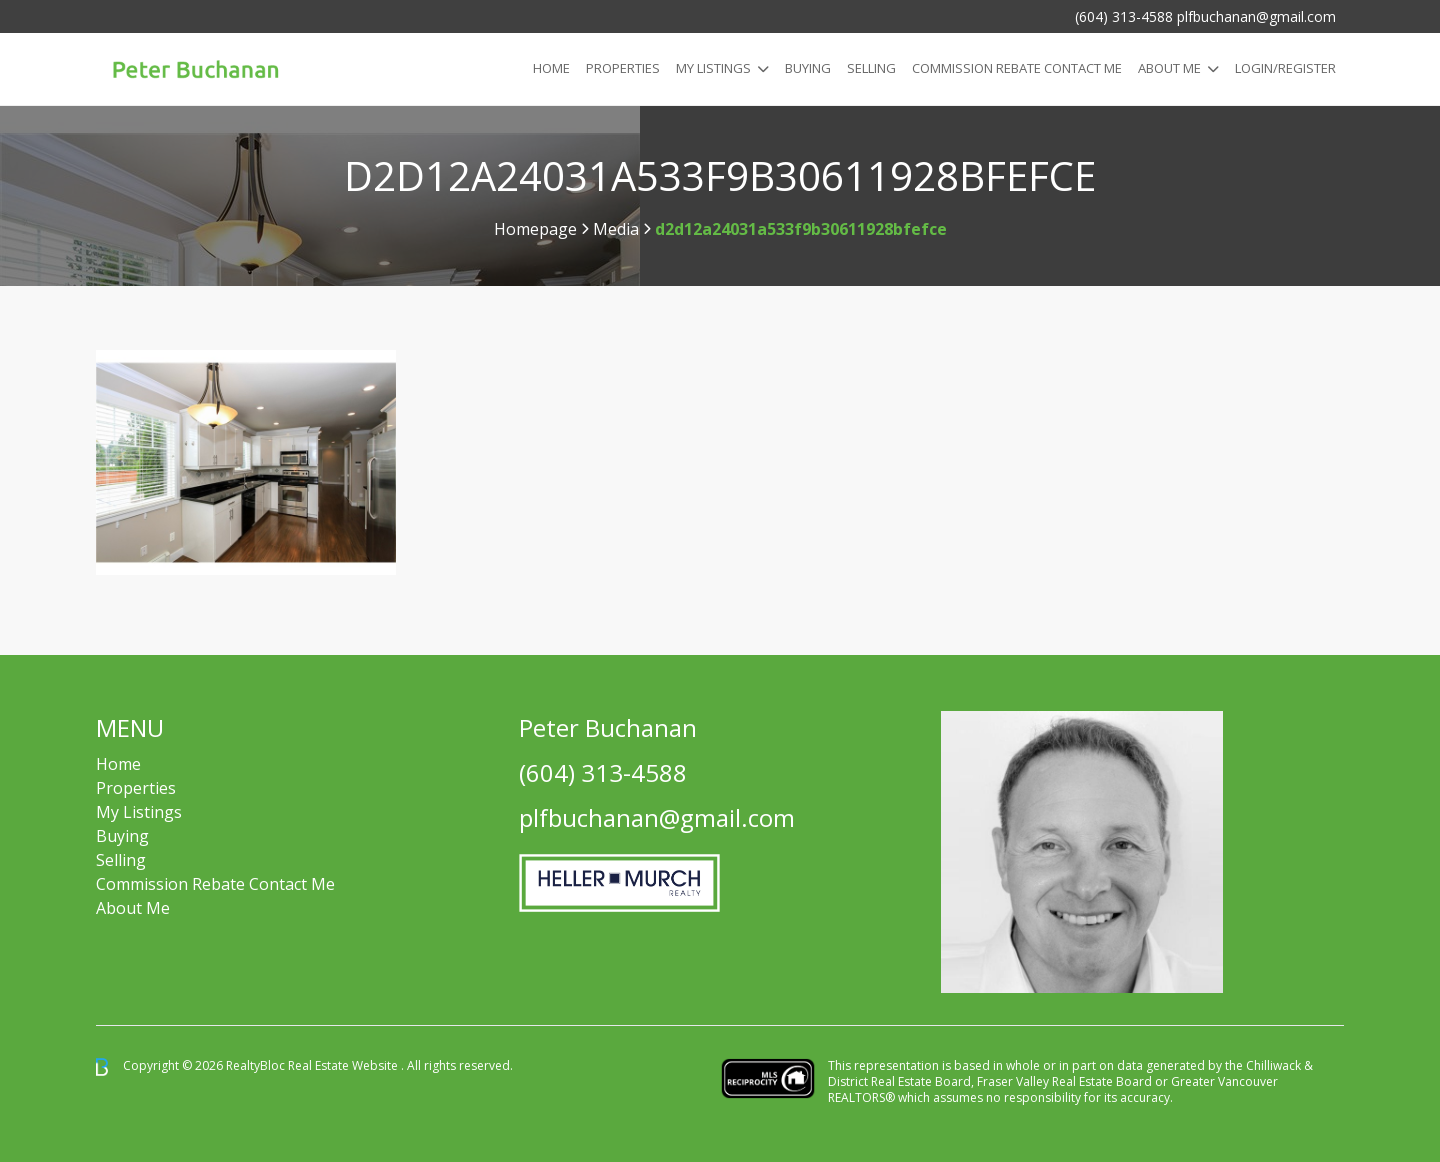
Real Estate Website (344, 1065)
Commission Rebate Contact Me (215, 884)
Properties (623, 68)
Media (616, 229)
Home (551, 68)
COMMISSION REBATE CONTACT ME (1017, 68)
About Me (1169, 68)
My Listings (713, 68)
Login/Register (1285, 68)
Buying (808, 68)
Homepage (535, 229)
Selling (871, 68)
